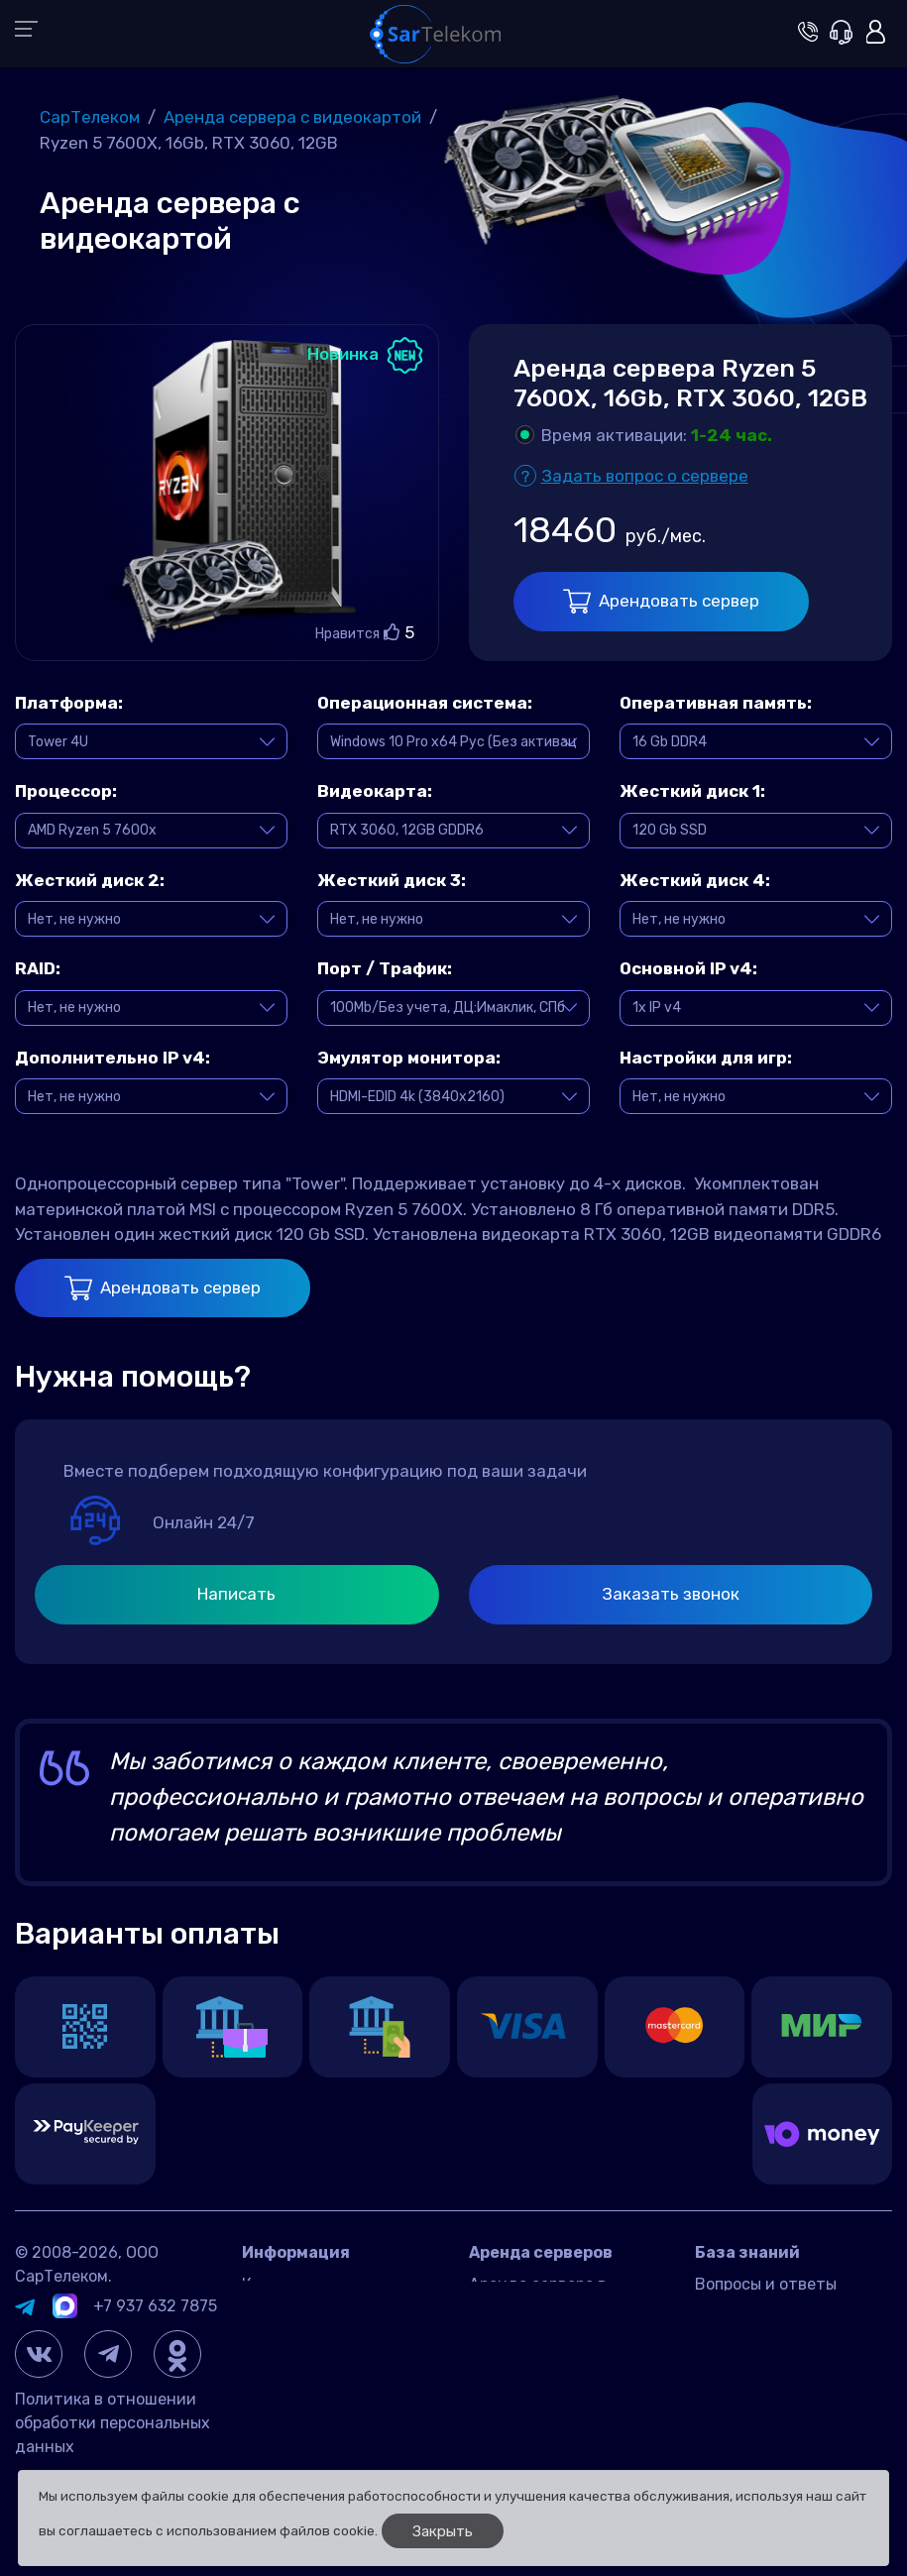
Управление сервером (778, 2343)
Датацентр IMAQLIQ (318, 2313)
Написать (236, 1594)
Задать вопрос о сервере (644, 476)
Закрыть (442, 2531)
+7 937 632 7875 (155, 2305)
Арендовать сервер (661, 601)
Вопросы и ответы (766, 2284)
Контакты (280, 2284)
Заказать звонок (670, 1594)
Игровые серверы (761, 2313)
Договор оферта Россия (333, 2343)
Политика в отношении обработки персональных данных (112, 2423)
